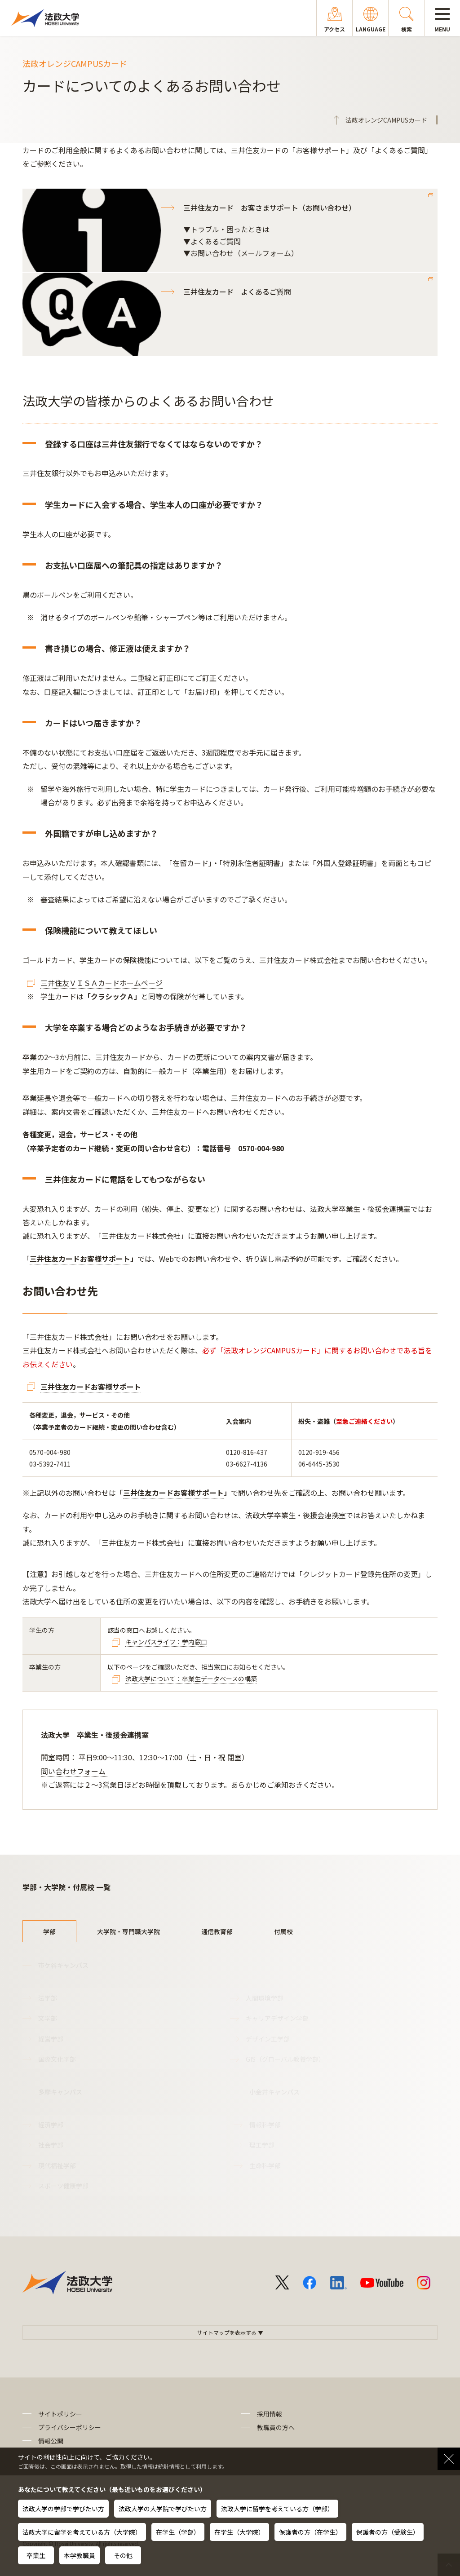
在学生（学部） (178, 2531)
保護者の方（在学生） (310, 2531)
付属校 (283, 1931)
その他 (123, 2555)
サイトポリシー (60, 2413)
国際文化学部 (57, 2059)
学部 (49, 1931)
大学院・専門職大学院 (128, 1931)
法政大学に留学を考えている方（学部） (277, 2508)
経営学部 (50, 2038)
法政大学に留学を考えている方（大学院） (82, 2531)
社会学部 (50, 2144)
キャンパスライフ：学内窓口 (166, 1641)
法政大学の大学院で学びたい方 (163, 2508)
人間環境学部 (264, 1997)
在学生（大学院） (239, 2531)
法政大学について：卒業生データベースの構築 (191, 1678)
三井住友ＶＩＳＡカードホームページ (101, 982)
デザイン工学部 (268, 2038)
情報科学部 (265, 2124)
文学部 (47, 2018)
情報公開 (50, 2440)
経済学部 (50, 2124)
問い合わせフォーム (74, 1771)
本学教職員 (79, 2555)
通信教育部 (217, 1931)
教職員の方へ (276, 2427)
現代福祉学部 (57, 2165)
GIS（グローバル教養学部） (285, 2059)
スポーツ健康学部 (63, 2185)
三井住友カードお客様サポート (80, 1258)
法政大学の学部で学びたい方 (63, 2508)
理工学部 (261, 2144)
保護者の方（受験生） (387, 2531)
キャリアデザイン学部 (277, 2018)
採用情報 (269, 2413)
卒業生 (36, 2555)
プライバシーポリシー (69, 2427)
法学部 (47, 1997)
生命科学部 (265, 2165)
